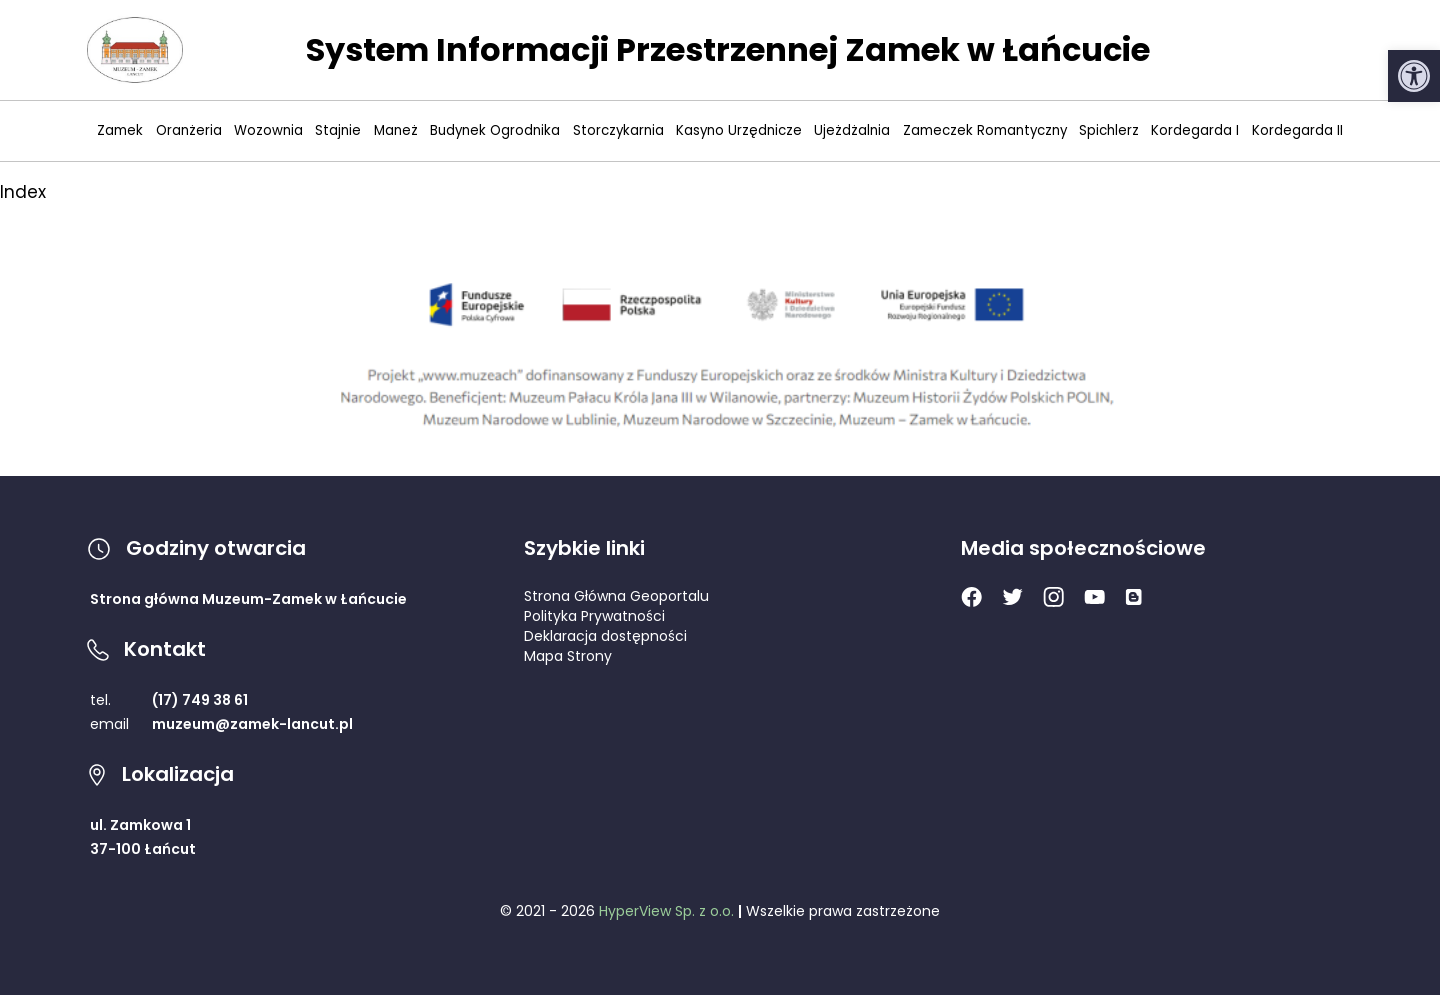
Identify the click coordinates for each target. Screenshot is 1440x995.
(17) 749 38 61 (200, 700)
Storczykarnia (618, 130)
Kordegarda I (1195, 130)
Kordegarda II (1297, 130)
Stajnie (338, 130)
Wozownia (268, 130)
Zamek (120, 130)
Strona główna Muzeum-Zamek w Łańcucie (248, 599)
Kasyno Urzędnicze (739, 130)
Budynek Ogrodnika (495, 130)
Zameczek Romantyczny (985, 130)
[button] (1414, 76)
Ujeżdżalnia (852, 130)
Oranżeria (189, 130)
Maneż (396, 130)
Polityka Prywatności (594, 616)
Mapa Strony (568, 656)
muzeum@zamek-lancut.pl (252, 724)
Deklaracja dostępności (605, 636)
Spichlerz (1109, 130)
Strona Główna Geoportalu (616, 596)
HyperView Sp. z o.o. (666, 911)
